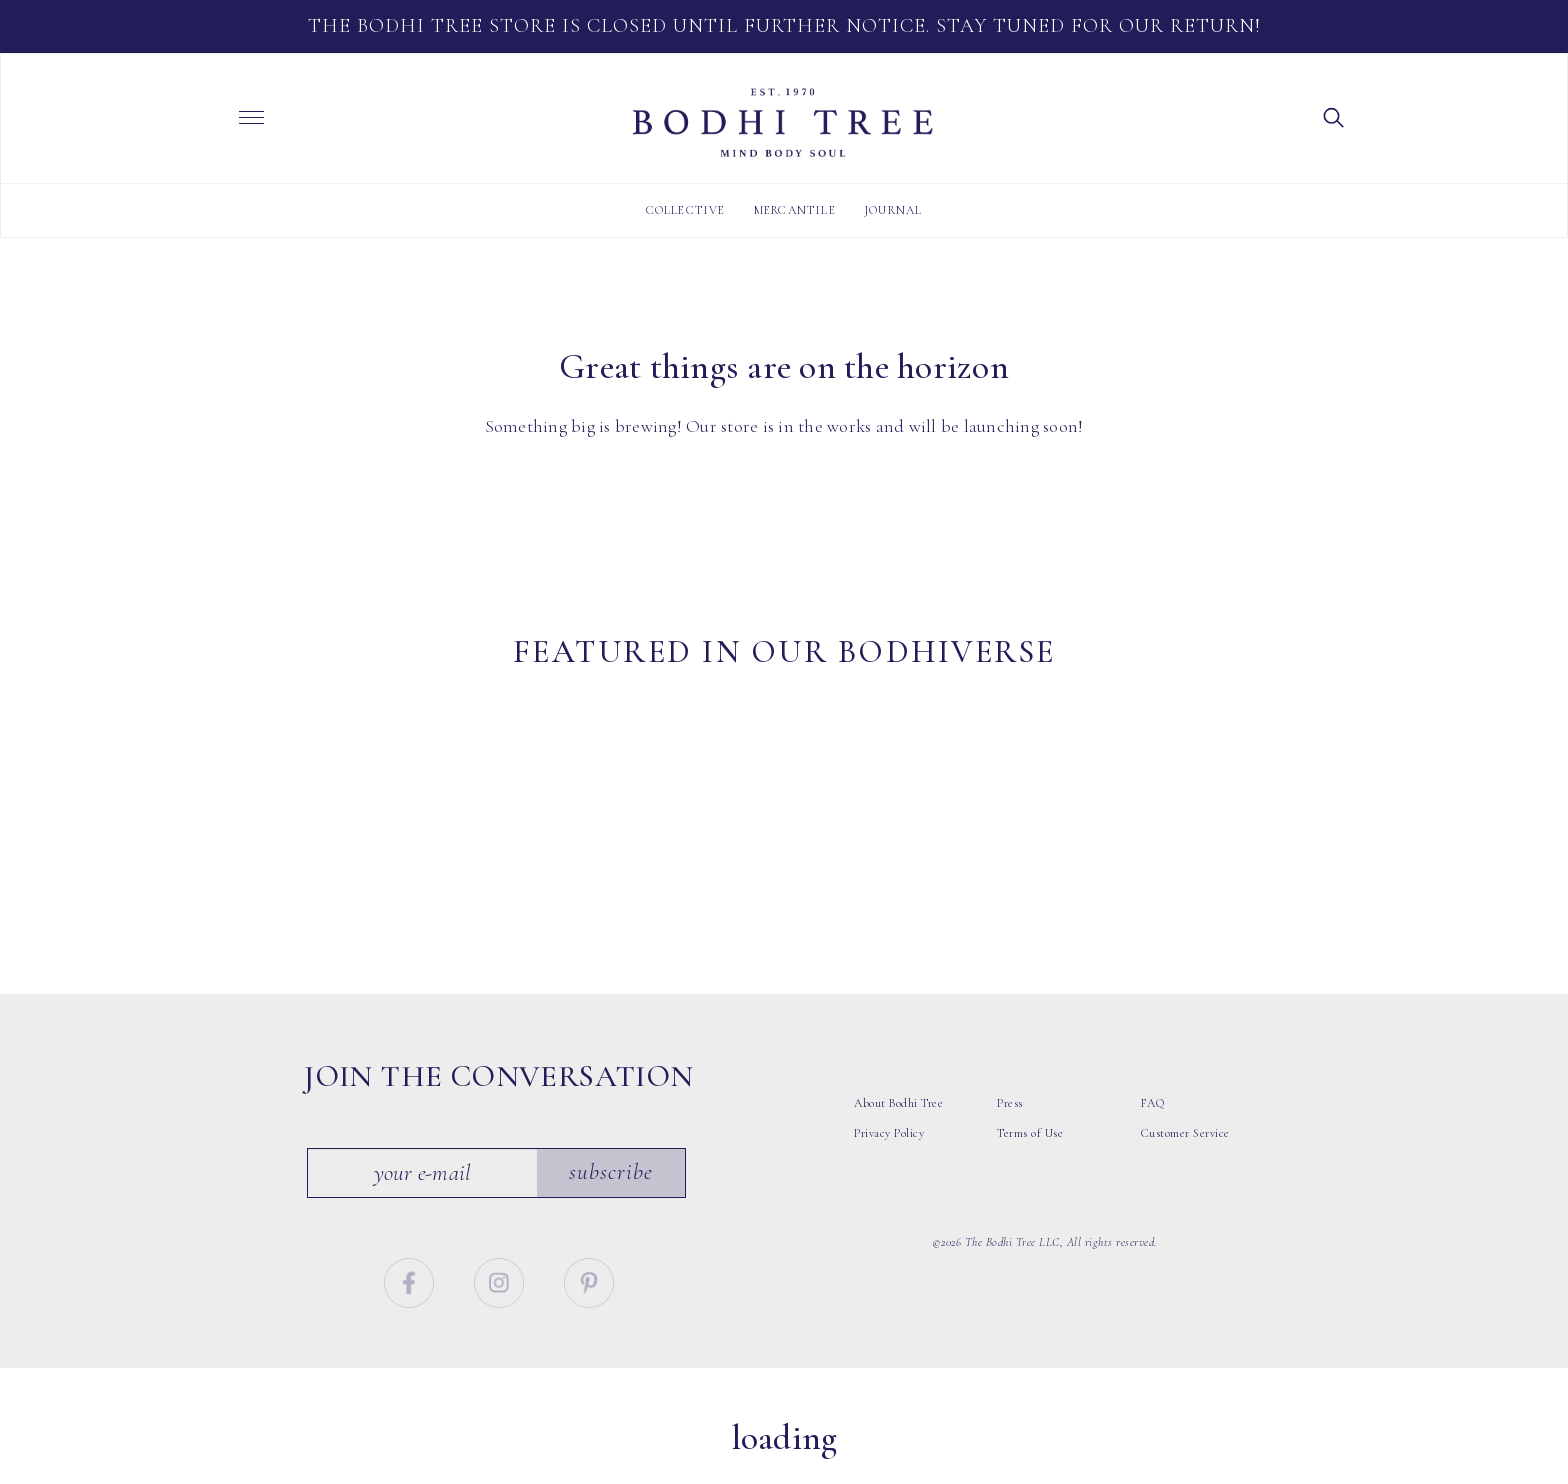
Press (1010, 1128)
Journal (893, 210)
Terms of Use (1030, 1158)
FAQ (1153, 1128)
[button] (1334, 116)
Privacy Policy (889, 1158)
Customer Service (1185, 1158)
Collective (686, 210)
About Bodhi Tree (898, 1128)
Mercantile (795, 210)
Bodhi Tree (783, 123)
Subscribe (612, 1198)
